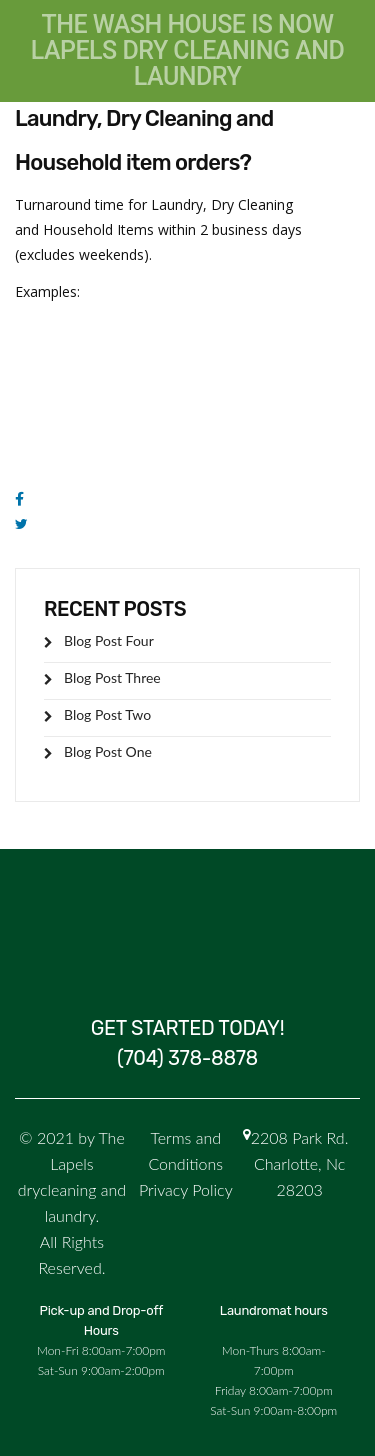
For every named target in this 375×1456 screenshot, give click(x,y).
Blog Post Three (112, 677)
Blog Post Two (107, 714)
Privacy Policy (186, 1189)
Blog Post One (108, 751)
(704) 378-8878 (187, 1058)
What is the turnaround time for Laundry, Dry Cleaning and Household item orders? (169, 118)
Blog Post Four (109, 640)
